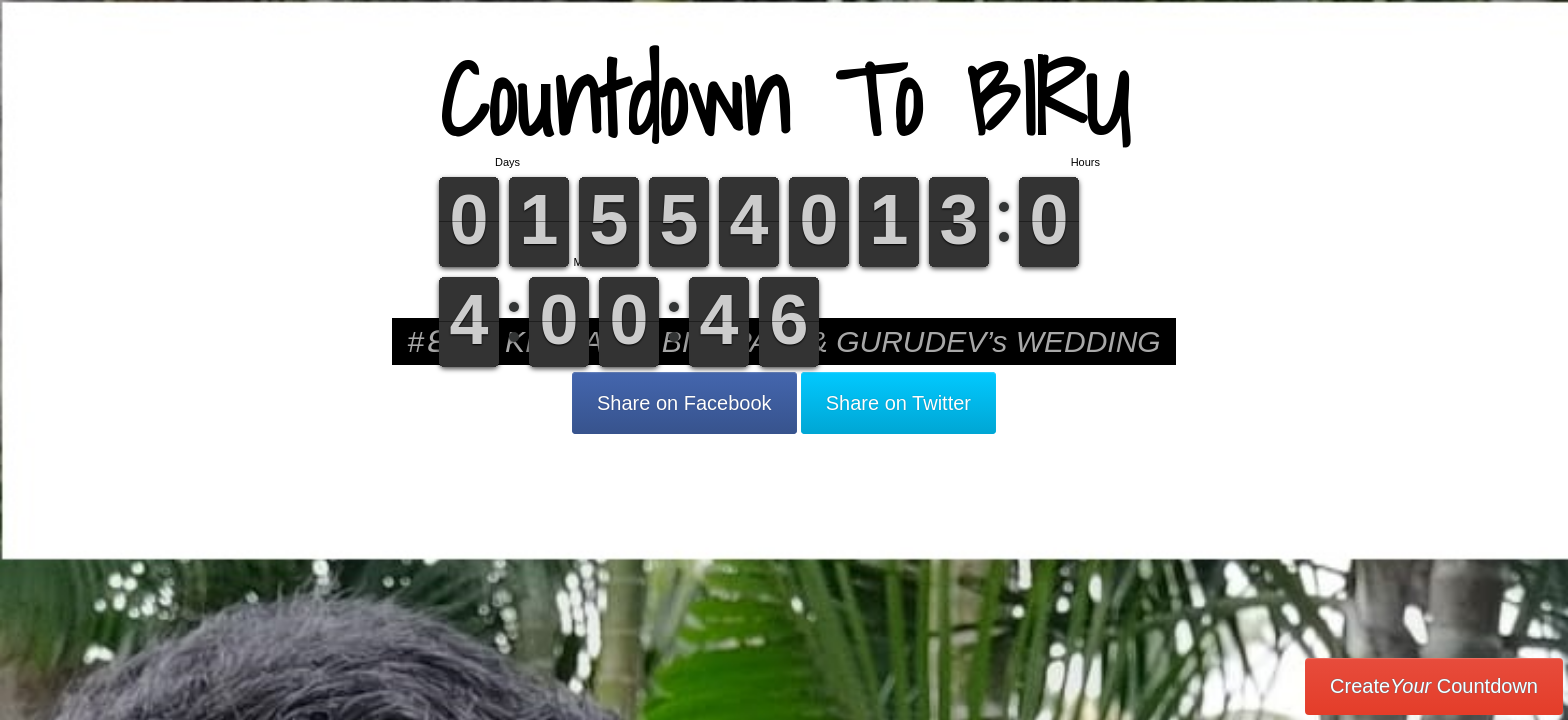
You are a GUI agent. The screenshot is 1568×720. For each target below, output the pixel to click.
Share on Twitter (898, 403)
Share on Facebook (684, 403)
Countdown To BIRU (784, 99)
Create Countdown (1434, 686)
